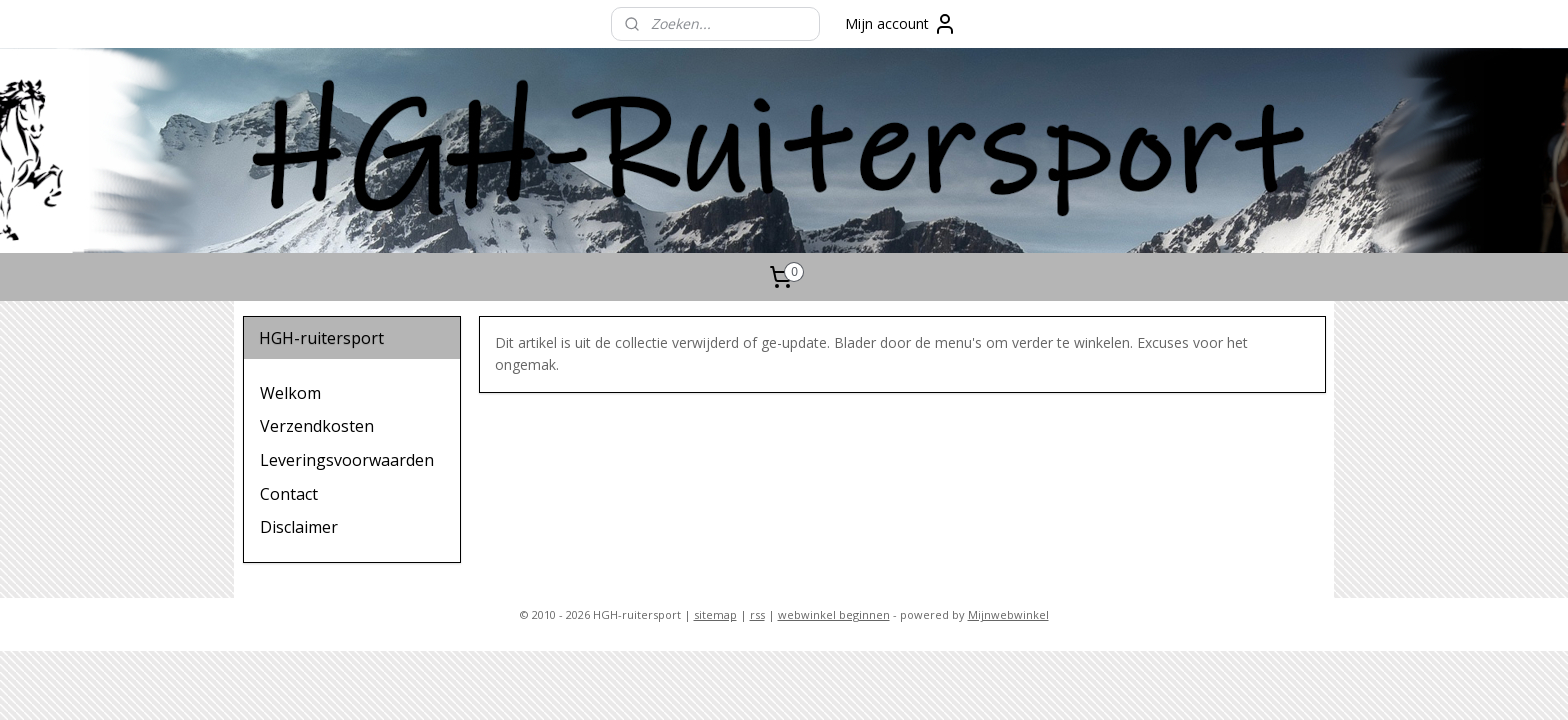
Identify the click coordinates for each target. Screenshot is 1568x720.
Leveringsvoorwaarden (347, 460)
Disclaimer (299, 527)
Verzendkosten (317, 426)
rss (757, 614)
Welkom (290, 393)
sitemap (715, 614)
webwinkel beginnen (834, 614)
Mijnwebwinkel (1008, 614)
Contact (289, 494)
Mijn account (901, 24)
